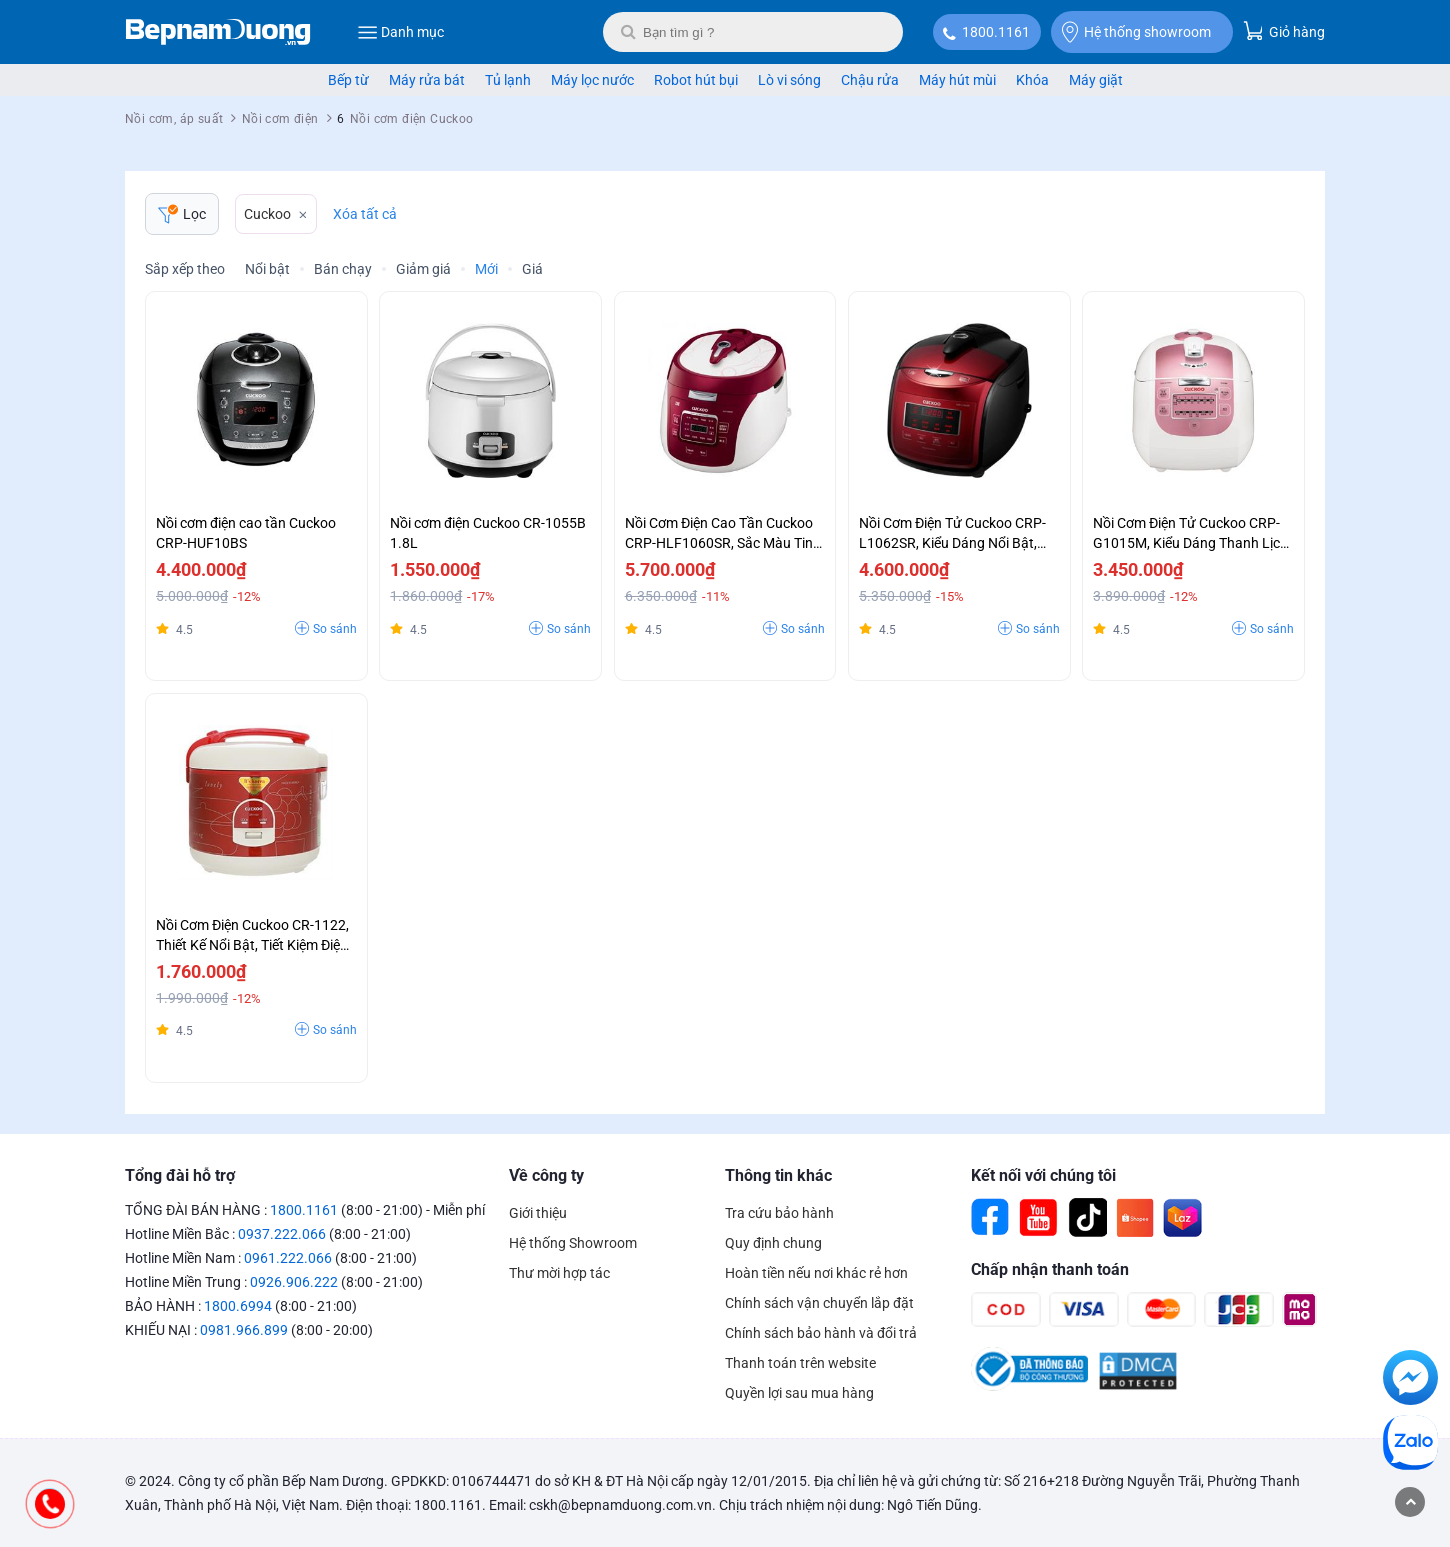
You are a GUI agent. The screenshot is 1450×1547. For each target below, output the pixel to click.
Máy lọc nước (592, 80)
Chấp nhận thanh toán (1050, 1269)
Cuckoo (267, 214)
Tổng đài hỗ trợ (180, 1175)
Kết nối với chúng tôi (1043, 1175)
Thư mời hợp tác (559, 1273)
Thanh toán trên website (800, 1363)
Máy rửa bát (427, 80)
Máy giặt (1096, 80)
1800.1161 (996, 32)
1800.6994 (238, 1306)
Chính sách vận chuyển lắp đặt (819, 1303)
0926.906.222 (294, 1282)
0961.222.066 (288, 1258)
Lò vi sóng (789, 80)
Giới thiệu (538, 1213)
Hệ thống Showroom (573, 1243)
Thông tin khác (778, 1175)
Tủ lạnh (508, 80)
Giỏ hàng (1284, 30)
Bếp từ (348, 80)
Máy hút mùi (957, 80)
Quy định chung (773, 1243)
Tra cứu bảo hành (779, 1213)
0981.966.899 (244, 1330)
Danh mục (400, 32)
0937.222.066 (282, 1234)
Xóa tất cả (365, 214)
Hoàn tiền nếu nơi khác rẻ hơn (816, 1273)
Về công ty (546, 1175)
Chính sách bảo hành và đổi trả (821, 1333)
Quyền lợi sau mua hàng (799, 1393)
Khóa (1032, 80)
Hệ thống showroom (1136, 32)
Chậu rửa (870, 80)
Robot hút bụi (696, 80)
